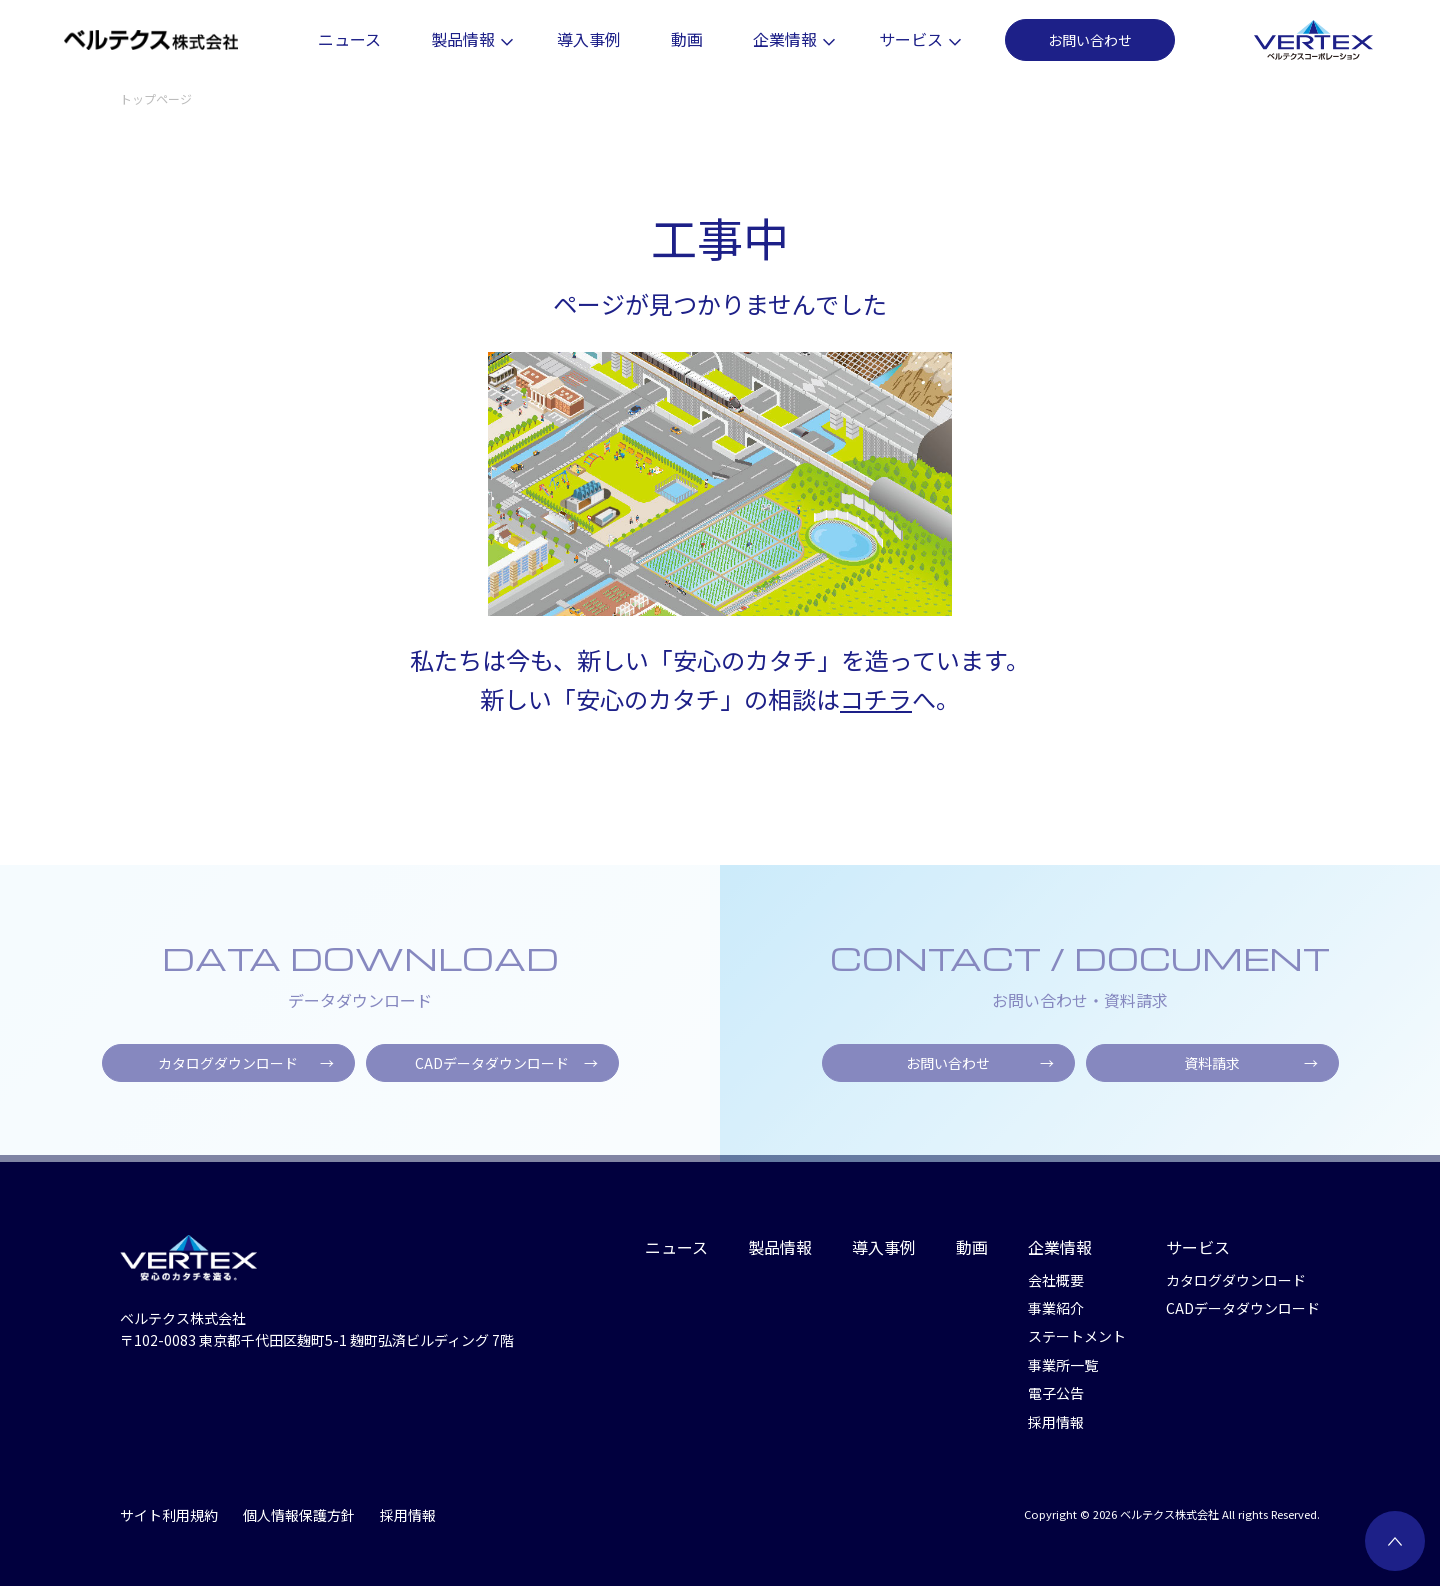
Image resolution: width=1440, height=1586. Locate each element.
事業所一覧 (1063, 1365)
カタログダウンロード (246, 1070)
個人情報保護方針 (299, 1515)
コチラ (876, 698)
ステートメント (1077, 1336)
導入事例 (589, 39)
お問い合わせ (1090, 40)
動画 (687, 39)
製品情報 (469, 39)
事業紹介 (1056, 1308)
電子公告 (1056, 1393)
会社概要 (1056, 1280)
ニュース (349, 39)
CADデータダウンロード (506, 1070)
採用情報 (1056, 1422)
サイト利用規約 (169, 1515)
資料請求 (1251, 1070)
